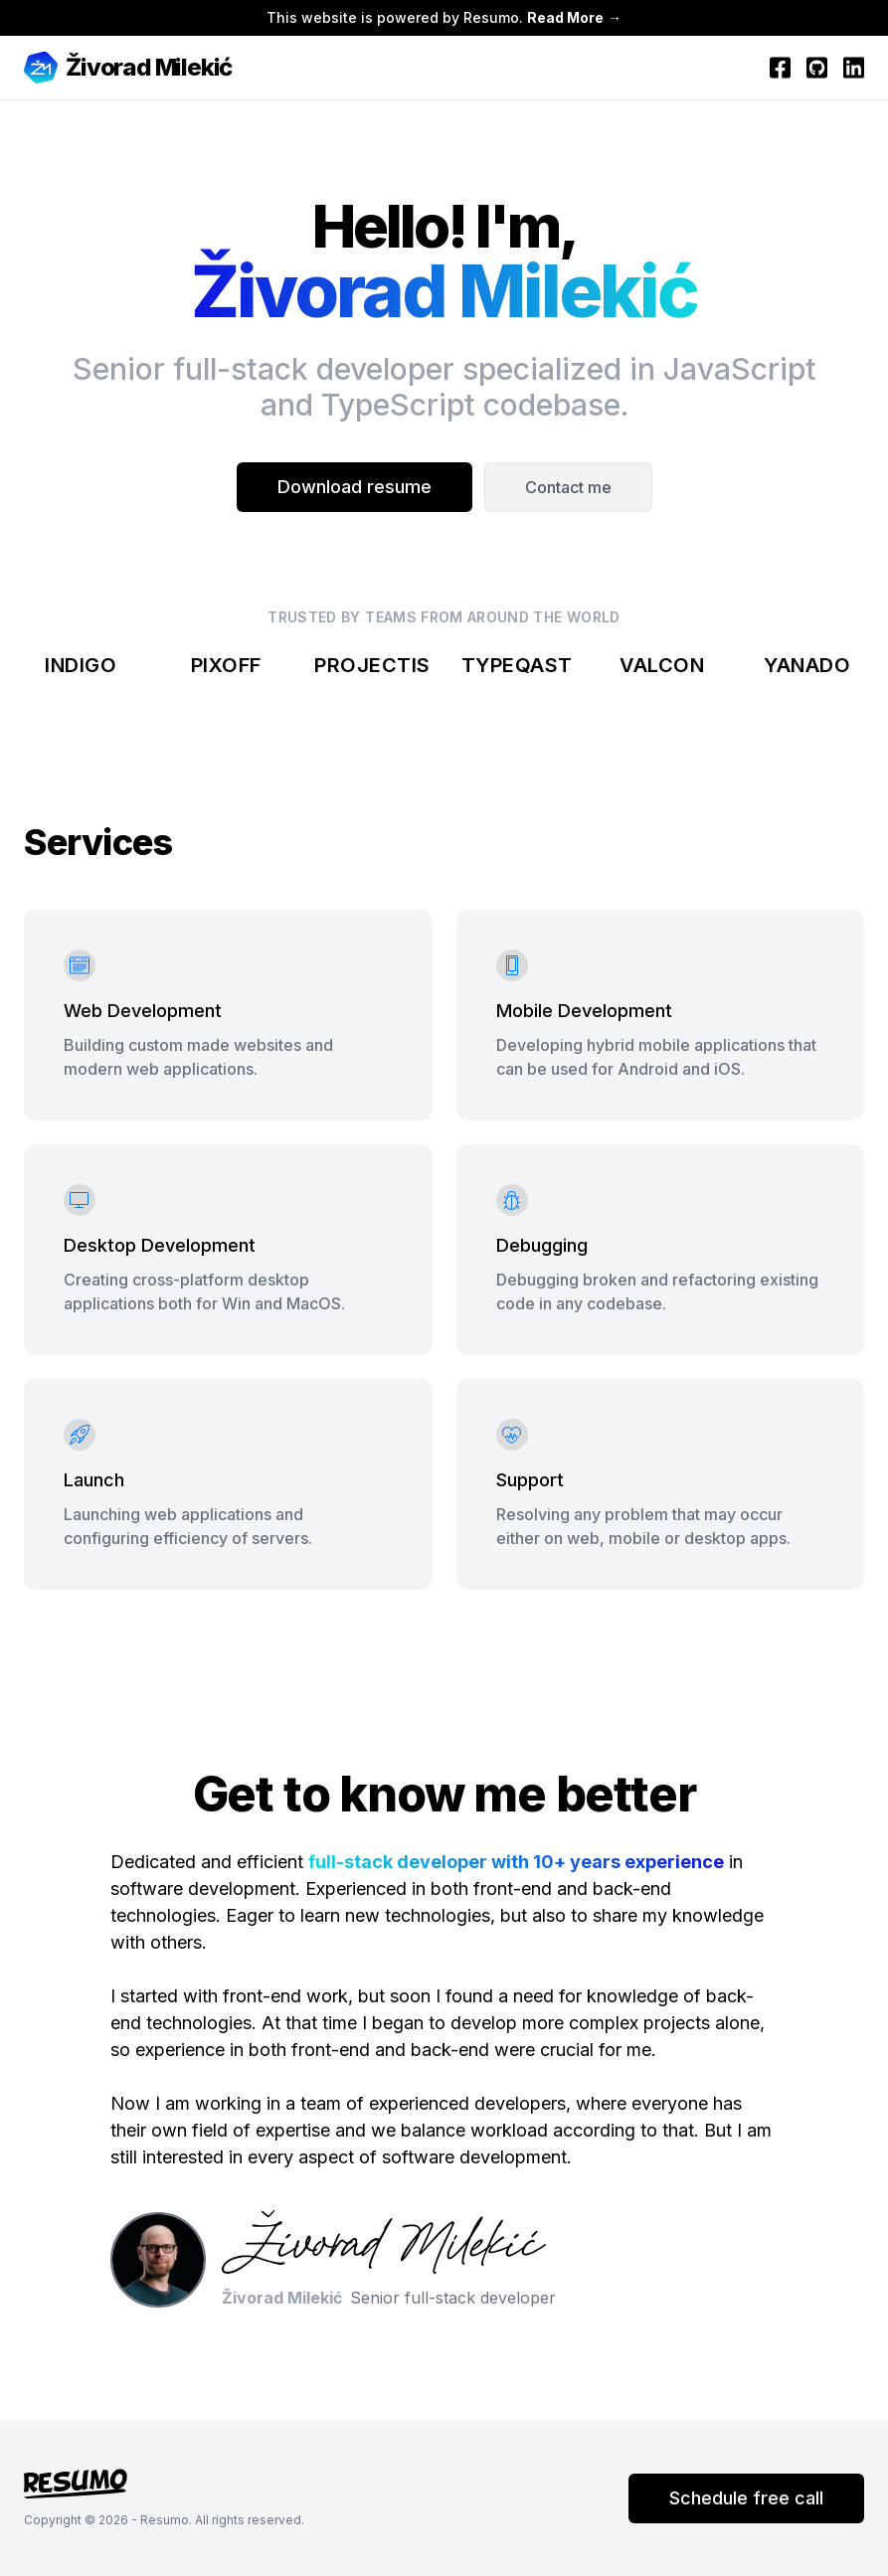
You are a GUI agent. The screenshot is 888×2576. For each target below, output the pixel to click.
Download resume (354, 486)
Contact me (568, 487)
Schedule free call (746, 2498)
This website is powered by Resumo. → (444, 17)
